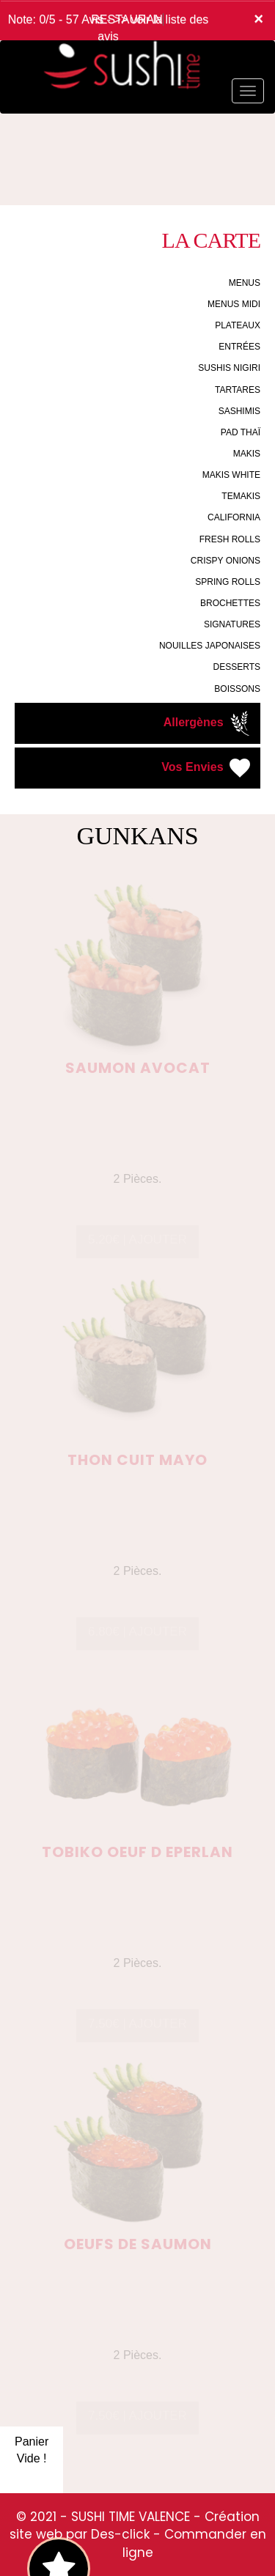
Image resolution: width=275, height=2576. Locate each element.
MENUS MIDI (234, 304)
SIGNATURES (232, 624)
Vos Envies (207, 768)
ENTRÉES (239, 347)
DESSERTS (236, 667)
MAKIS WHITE (231, 475)
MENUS (244, 283)
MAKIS (246, 454)
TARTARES (237, 390)
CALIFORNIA (234, 517)
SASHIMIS (239, 411)
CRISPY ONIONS (225, 561)
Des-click (120, 2534)
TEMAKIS (240, 496)
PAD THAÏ (240, 432)
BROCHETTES (230, 603)
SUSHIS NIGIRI (229, 368)
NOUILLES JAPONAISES (209, 646)
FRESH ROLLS (229, 539)
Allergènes (208, 723)
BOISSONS (237, 689)
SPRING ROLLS (227, 582)
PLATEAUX (237, 325)
